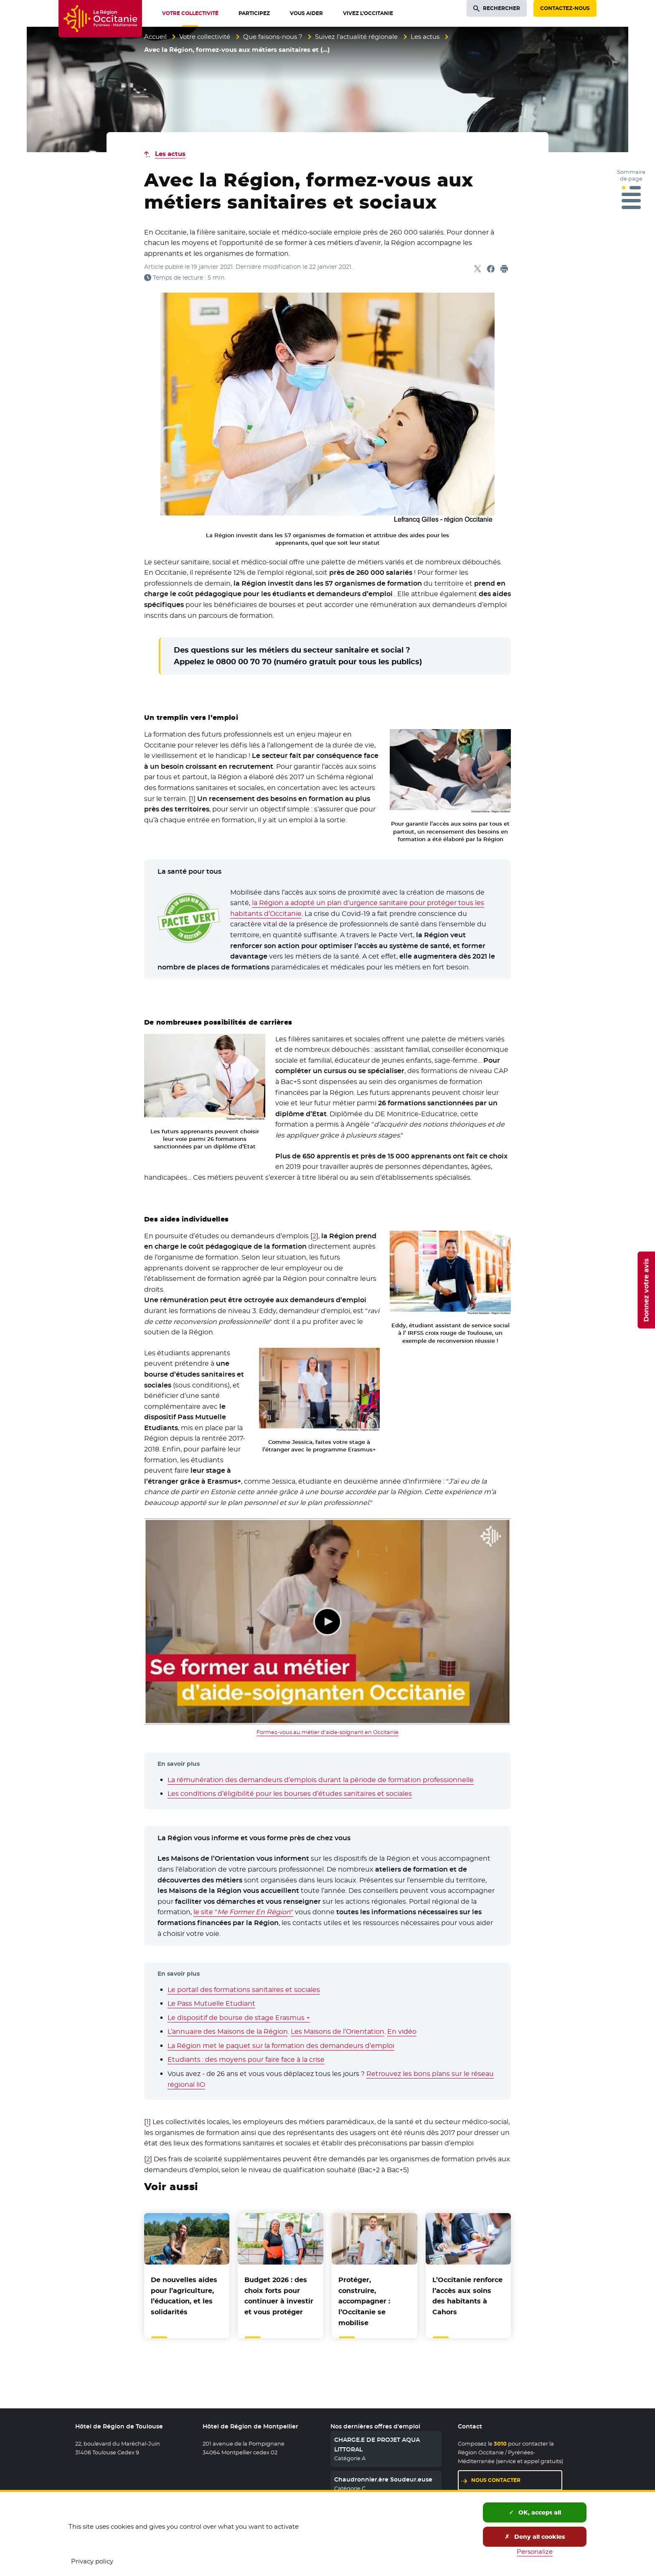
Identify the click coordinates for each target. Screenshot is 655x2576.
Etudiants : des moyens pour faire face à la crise (246, 2059)
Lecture (327, 1621)
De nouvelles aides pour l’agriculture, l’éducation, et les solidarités (184, 2296)
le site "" (243, 1912)
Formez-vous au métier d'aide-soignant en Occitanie (327, 1732)
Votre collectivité (204, 37)
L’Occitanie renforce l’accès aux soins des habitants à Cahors (467, 2296)
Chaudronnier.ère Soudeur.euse (383, 2479)
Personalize (535, 2552)
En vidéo (401, 2031)
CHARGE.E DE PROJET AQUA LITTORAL (377, 2444)
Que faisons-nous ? (272, 37)
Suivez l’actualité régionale (356, 37)
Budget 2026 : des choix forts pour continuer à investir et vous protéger (278, 2296)
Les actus (425, 37)
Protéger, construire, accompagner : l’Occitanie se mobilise (364, 2301)
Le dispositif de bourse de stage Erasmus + (239, 2018)
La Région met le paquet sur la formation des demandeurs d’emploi (281, 2046)
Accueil (155, 37)
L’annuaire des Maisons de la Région (228, 2031)
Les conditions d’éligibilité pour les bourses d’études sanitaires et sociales (290, 1794)
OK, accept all (535, 2512)
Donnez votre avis (646, 1290)
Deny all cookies (535, 2536)
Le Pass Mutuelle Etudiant (211, 2003)
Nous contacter (495, 2480)
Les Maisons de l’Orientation (337, 2031)
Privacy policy (92, 2561)
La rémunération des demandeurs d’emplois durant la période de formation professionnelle (321, 1780)
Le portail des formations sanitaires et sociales (244, 1990)
